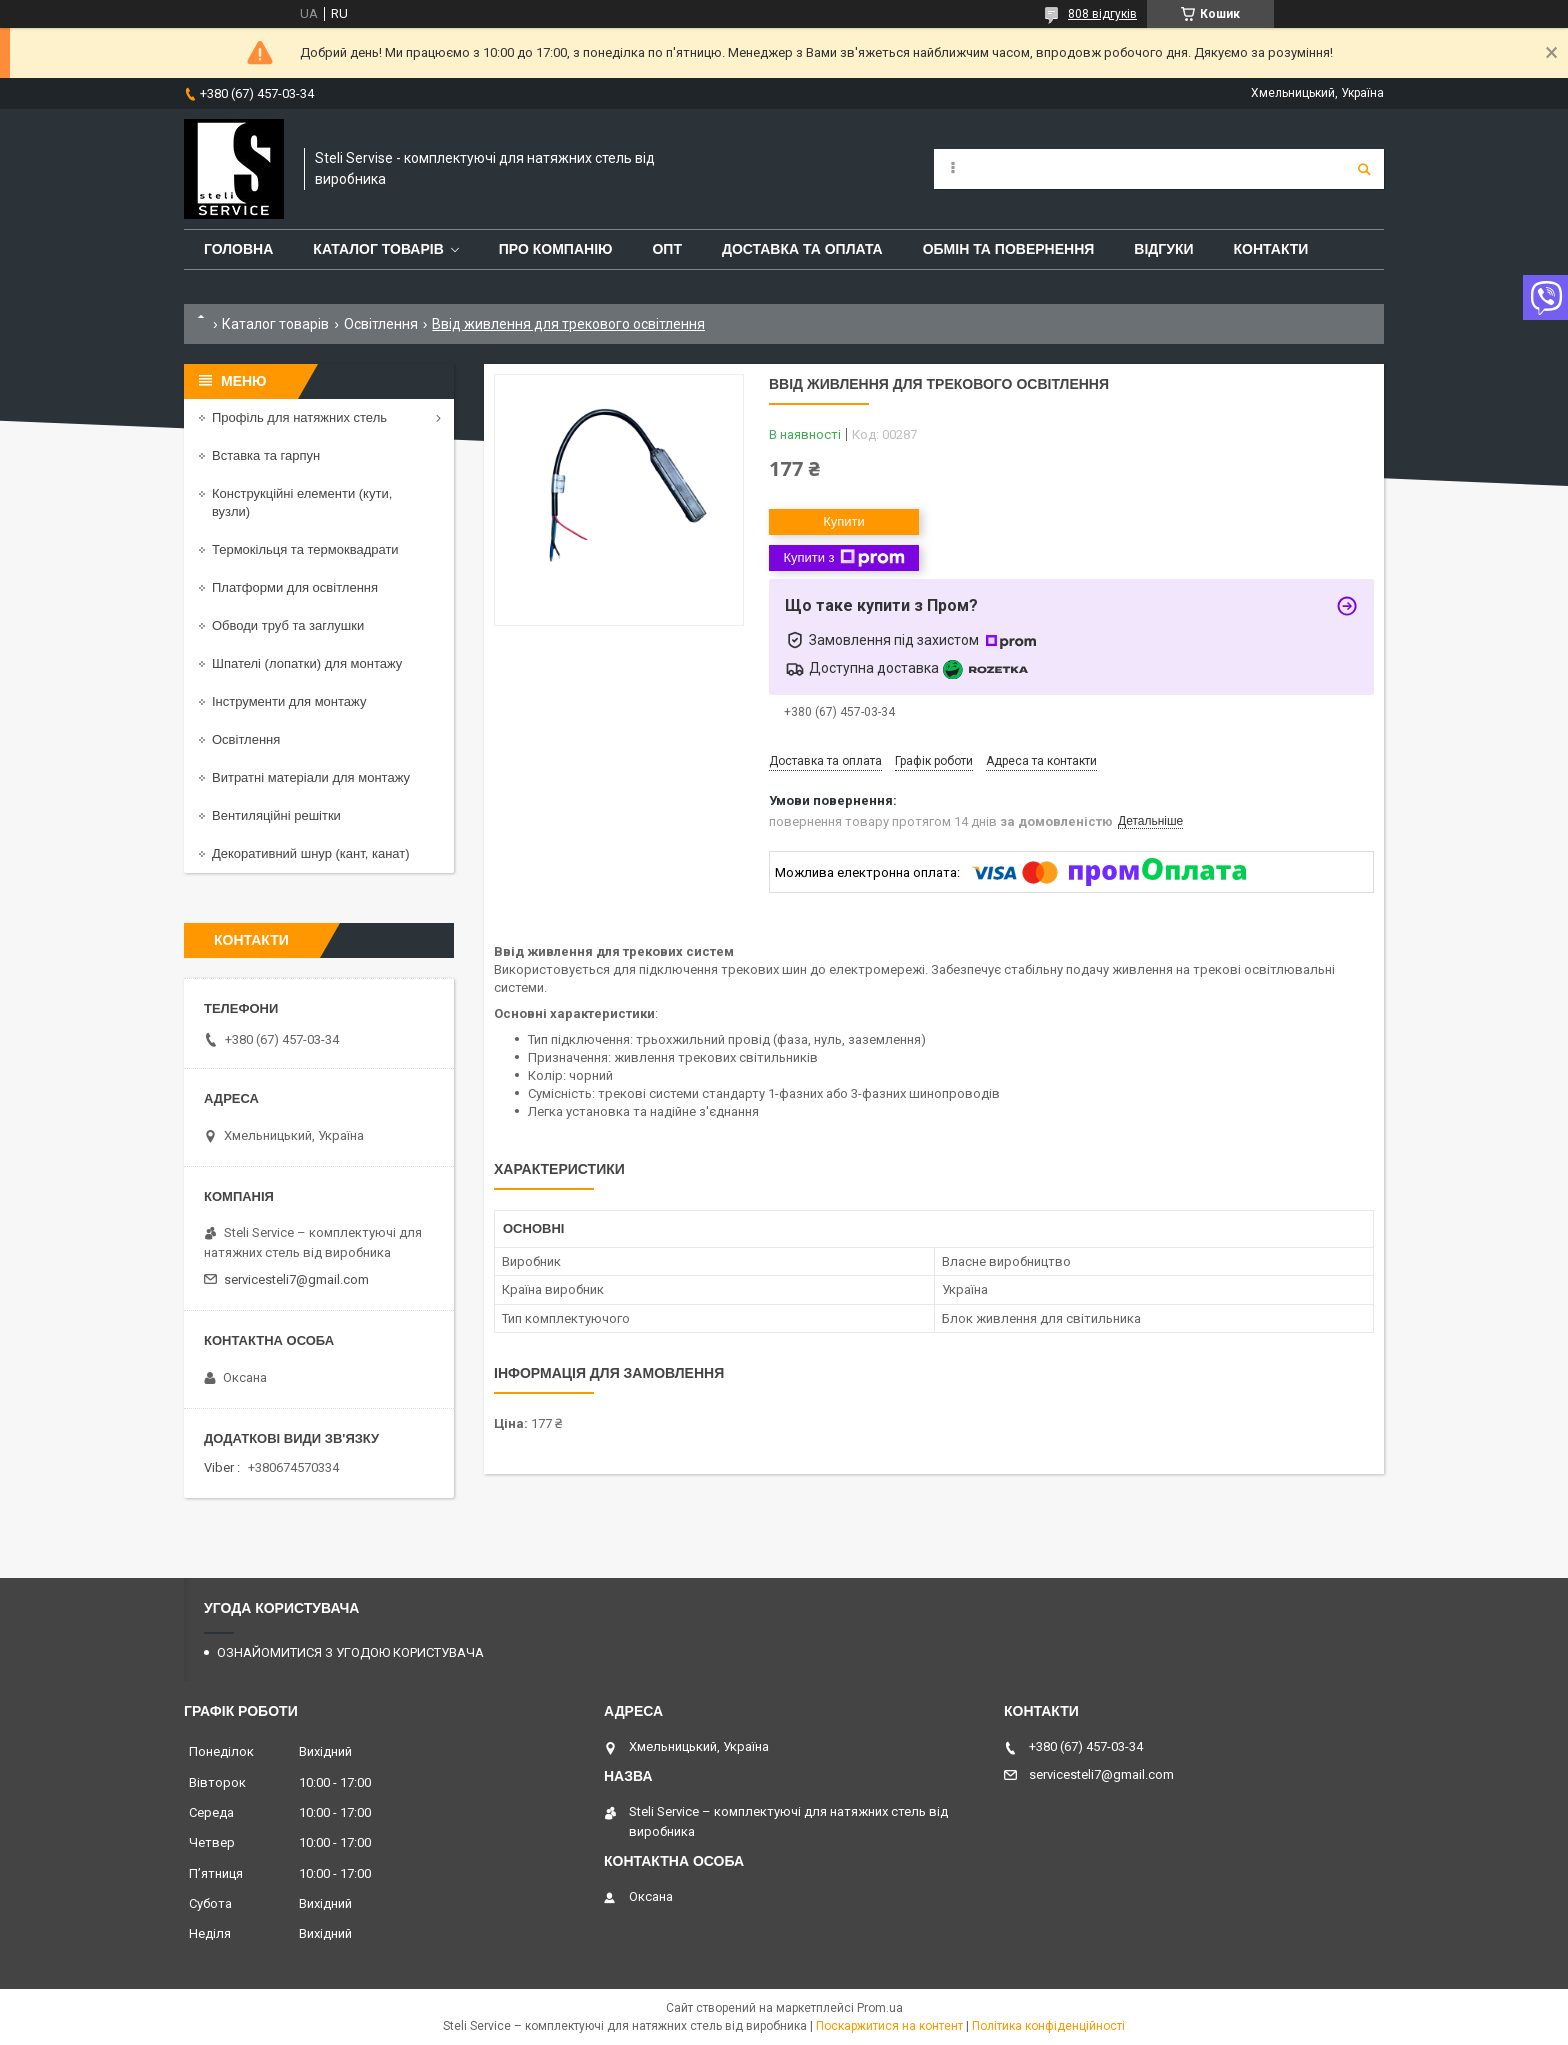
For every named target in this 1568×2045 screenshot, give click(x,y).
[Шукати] (1364, 169)
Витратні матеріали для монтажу (311, 777)
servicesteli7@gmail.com (296, 1279)
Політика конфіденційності (1048, 2026)
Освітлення (381, 324)
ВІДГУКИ (1163, 249)
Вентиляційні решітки (276, 815)
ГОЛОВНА (238, 249)
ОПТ (667, 249)
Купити (844, 521)
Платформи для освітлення (295, 587)
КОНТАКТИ (1271, 249)
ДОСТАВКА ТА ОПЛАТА (802, 249)
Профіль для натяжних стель (299, 417)
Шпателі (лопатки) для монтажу (307, 663)
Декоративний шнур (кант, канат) (311, 853)
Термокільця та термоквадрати (305, 549)
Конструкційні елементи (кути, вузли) (302, 502)
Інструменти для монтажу (289, 701)
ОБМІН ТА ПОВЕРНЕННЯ (1009, 249)
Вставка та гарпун (266, 455)
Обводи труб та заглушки (288, 625)
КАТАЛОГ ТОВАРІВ (378, 249)
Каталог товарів (275, 324)
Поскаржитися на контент (889, 2026)
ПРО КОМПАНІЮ (556, 249)
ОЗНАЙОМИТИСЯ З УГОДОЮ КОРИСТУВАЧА (350, 1652)
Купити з (843, 558)
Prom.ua (880, 2008)
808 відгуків (1102, 14)
